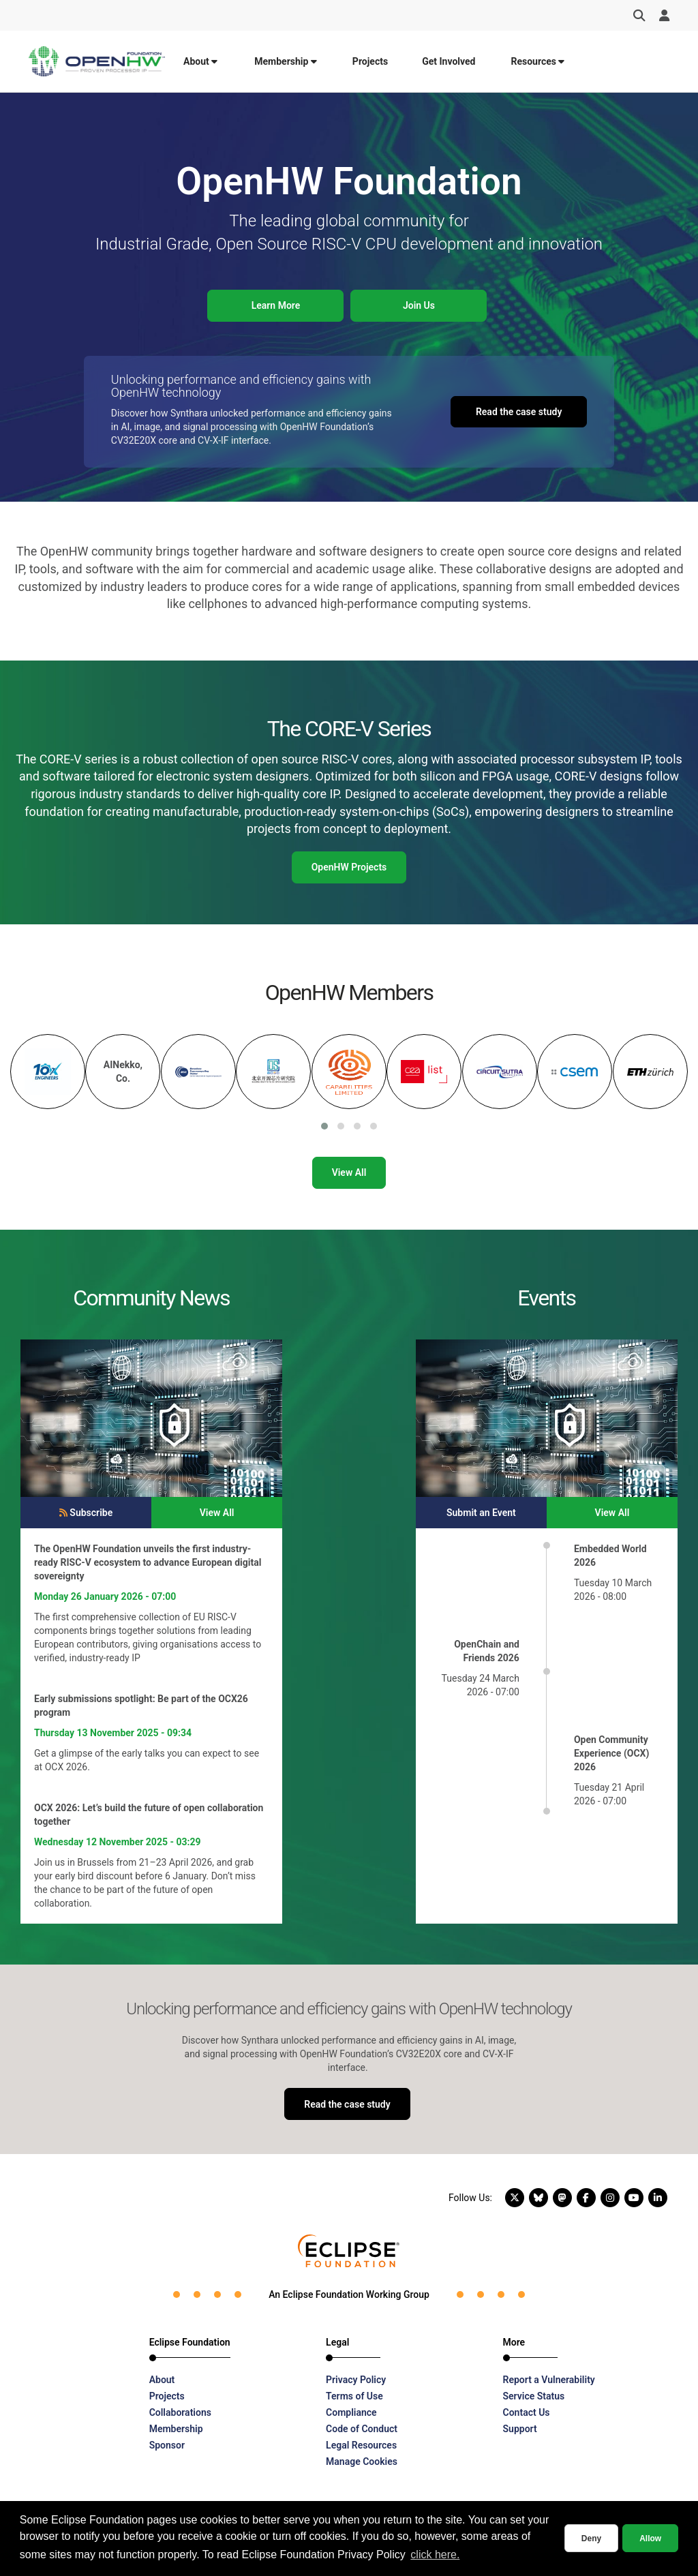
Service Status (534, 2396)
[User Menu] (664, 15)
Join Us (419, 305)
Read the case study (519, 411)
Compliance (351, 2412)
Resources (537, 61)
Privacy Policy (356, 2379)
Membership (285, 61)
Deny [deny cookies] (591, 2538)
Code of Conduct (361, 2428)
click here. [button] (434, 2554)
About (200, 61)
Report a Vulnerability (549, 2379)
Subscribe (85, 1512)
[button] (324, 1126)
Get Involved (448, 61)
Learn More (276, 305)
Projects (370, 61)
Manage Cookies (361, 2461)
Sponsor (167, 2445)
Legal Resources (361, 2445)
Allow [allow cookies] (650, 2538)
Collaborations (180, 2412)
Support (520, 2428)
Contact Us (526, 2412)
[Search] (639, 15)
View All (349, 1172)
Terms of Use (354, 2396)
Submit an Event (481, 1512)
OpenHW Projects (349, 867)
